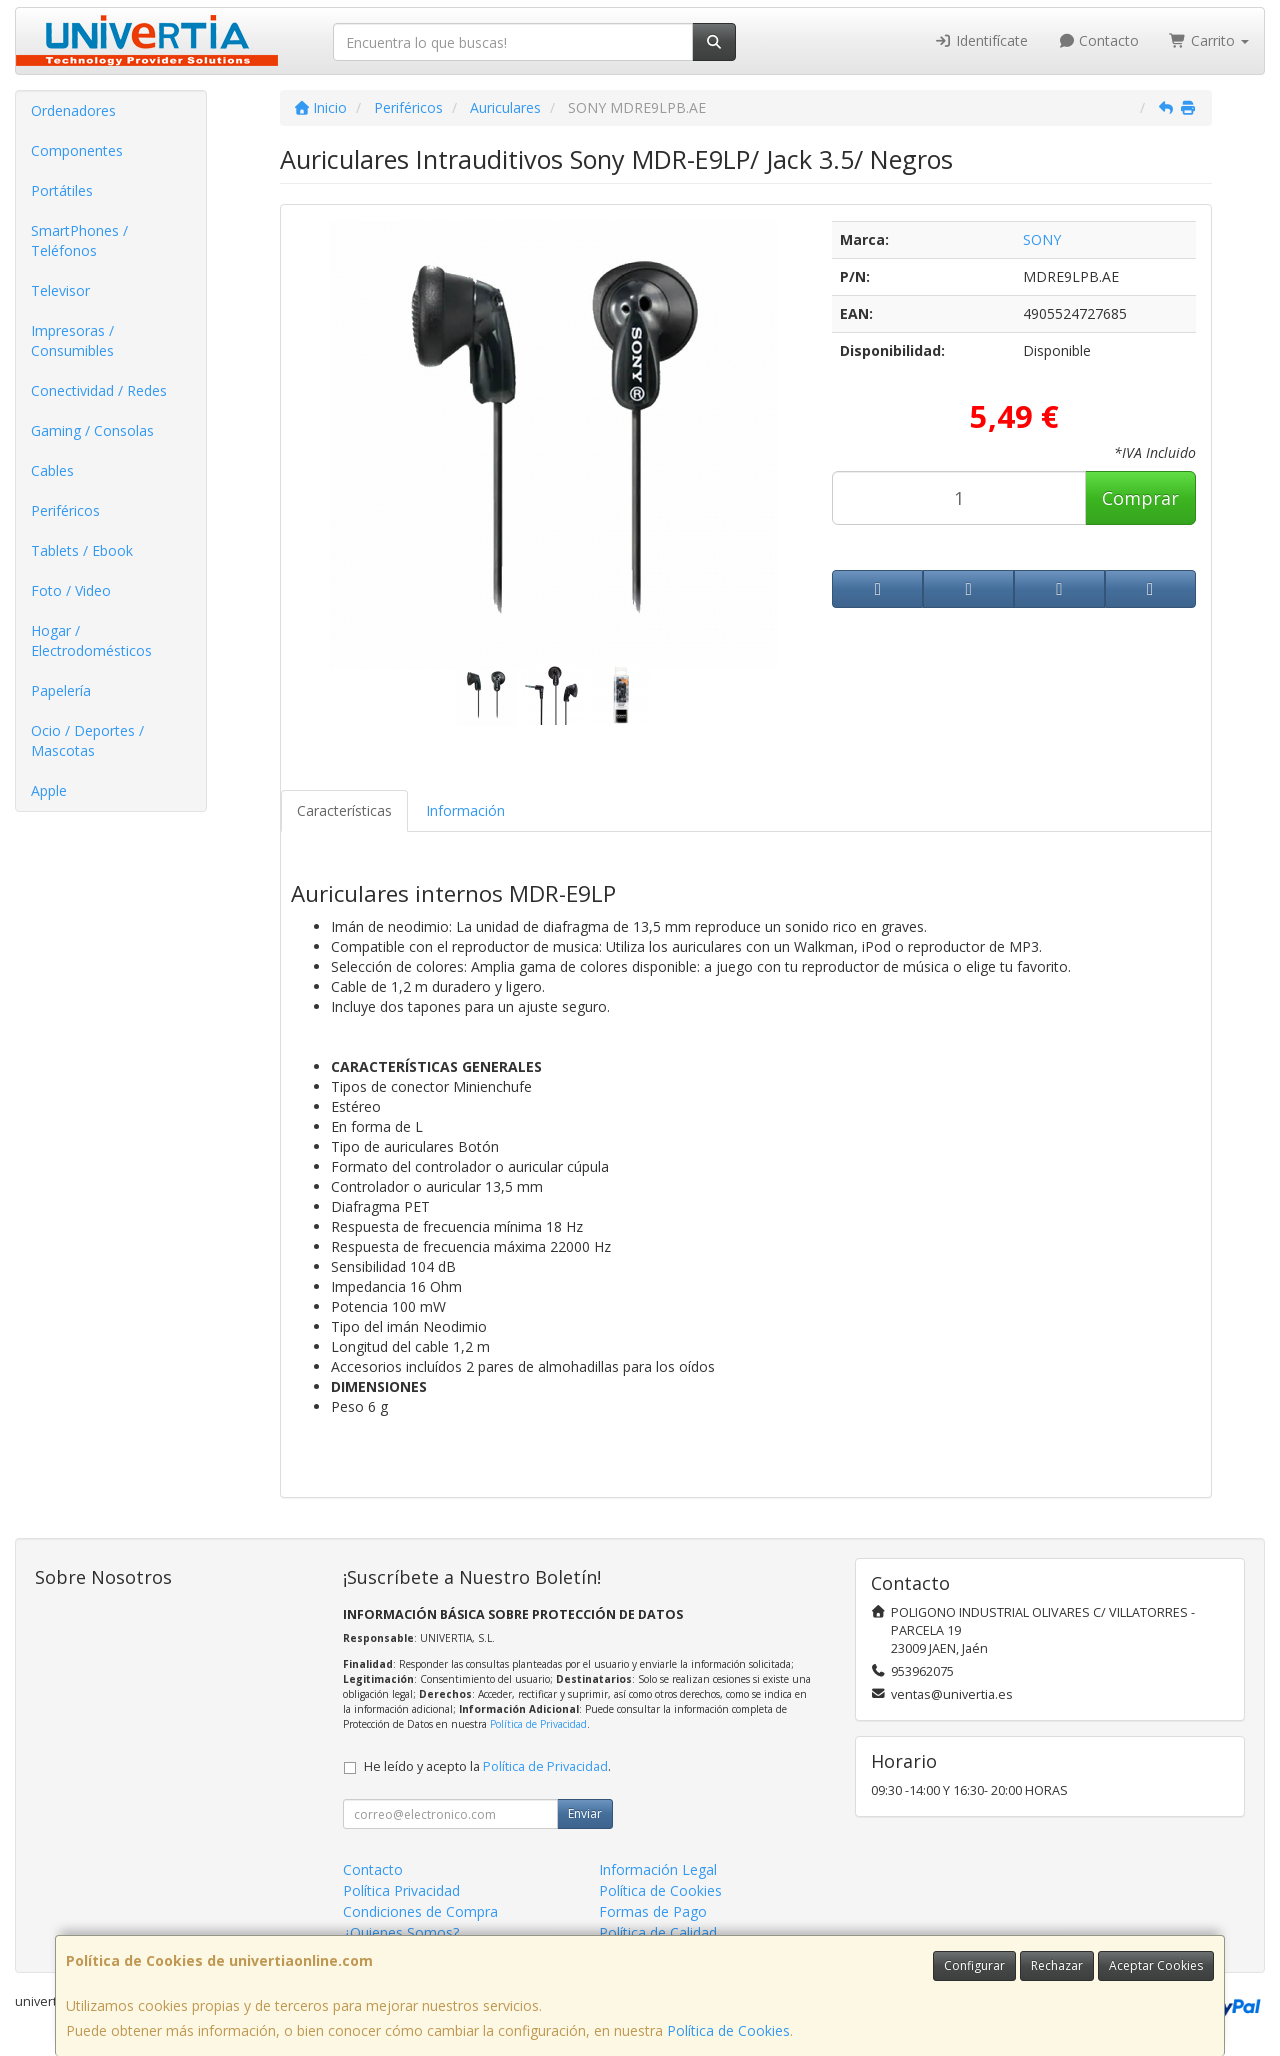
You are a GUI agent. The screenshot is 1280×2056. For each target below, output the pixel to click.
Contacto (1099, 40)
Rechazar (1057, 1965)
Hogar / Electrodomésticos (91, 640)
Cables (52, 470)
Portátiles (62, 190)
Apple (49, 790)
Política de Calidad (658, 1932)
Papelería (61, 690)
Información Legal (658, 1869)
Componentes (77, 150)
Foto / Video (71, 590)
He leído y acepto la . (487, 1766)
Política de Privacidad (538, 1724)
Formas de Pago (653, 1911)
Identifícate (981, 40)
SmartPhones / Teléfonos (79, 240)
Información (465, 810)
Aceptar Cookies (1156, 1965)
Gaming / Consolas (92, 430)
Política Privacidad (401, 1890)
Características (344, 810)
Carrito (1209, 40)
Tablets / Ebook (82, 550)
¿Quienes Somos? (401, 1932)
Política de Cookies (728, 2030)
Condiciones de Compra (420, 1911)
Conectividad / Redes (99, 390)
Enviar (585, 1813)
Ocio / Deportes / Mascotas (87, 740)
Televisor (60, 290)
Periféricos (65, 510)
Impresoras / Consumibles (72, 340)
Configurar (974, 1965)
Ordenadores (73, 110)
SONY (1042, 239)
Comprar (1140, 498)
